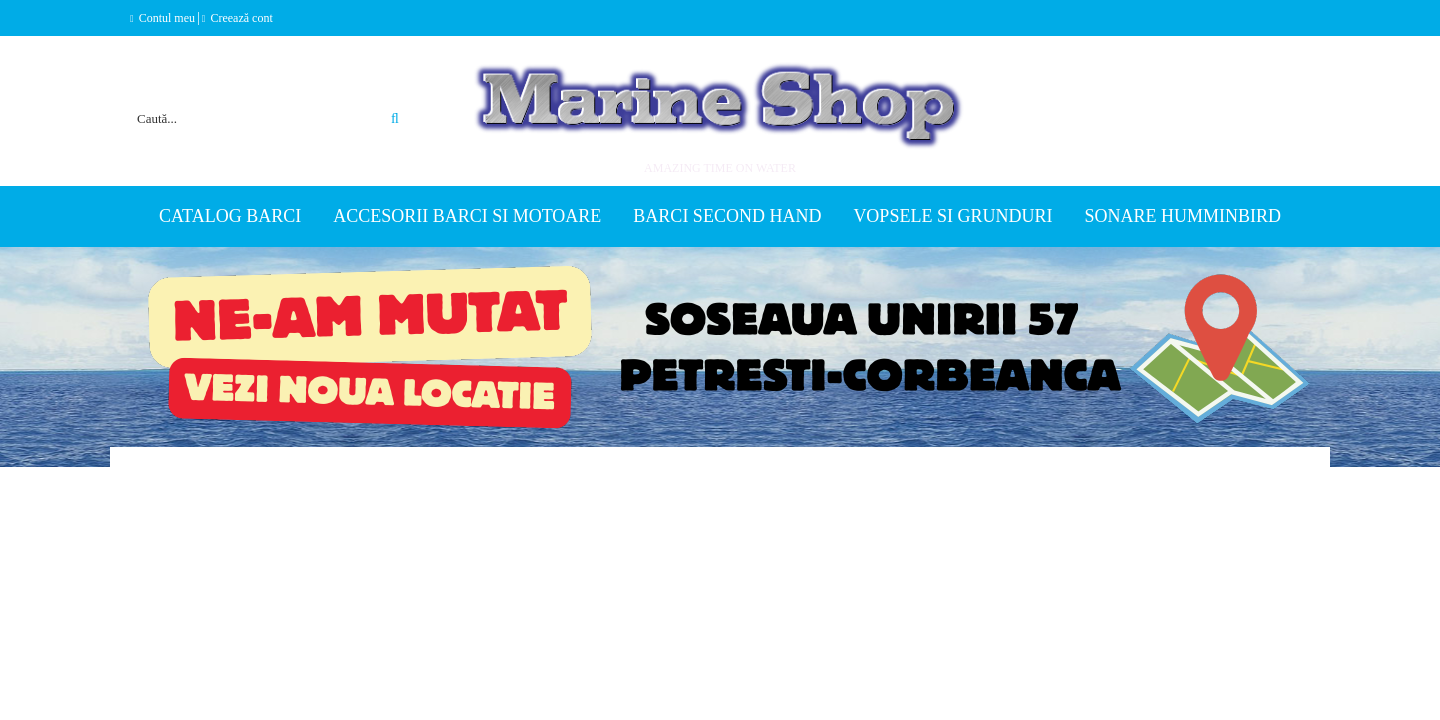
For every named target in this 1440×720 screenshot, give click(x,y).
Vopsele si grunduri (952, 216)
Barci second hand (727, 216)
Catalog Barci (230, 216)
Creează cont (241, 18)
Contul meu (167, 18)
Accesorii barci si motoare (467, 216)
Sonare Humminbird (1182, 216)
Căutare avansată (372, 94)
